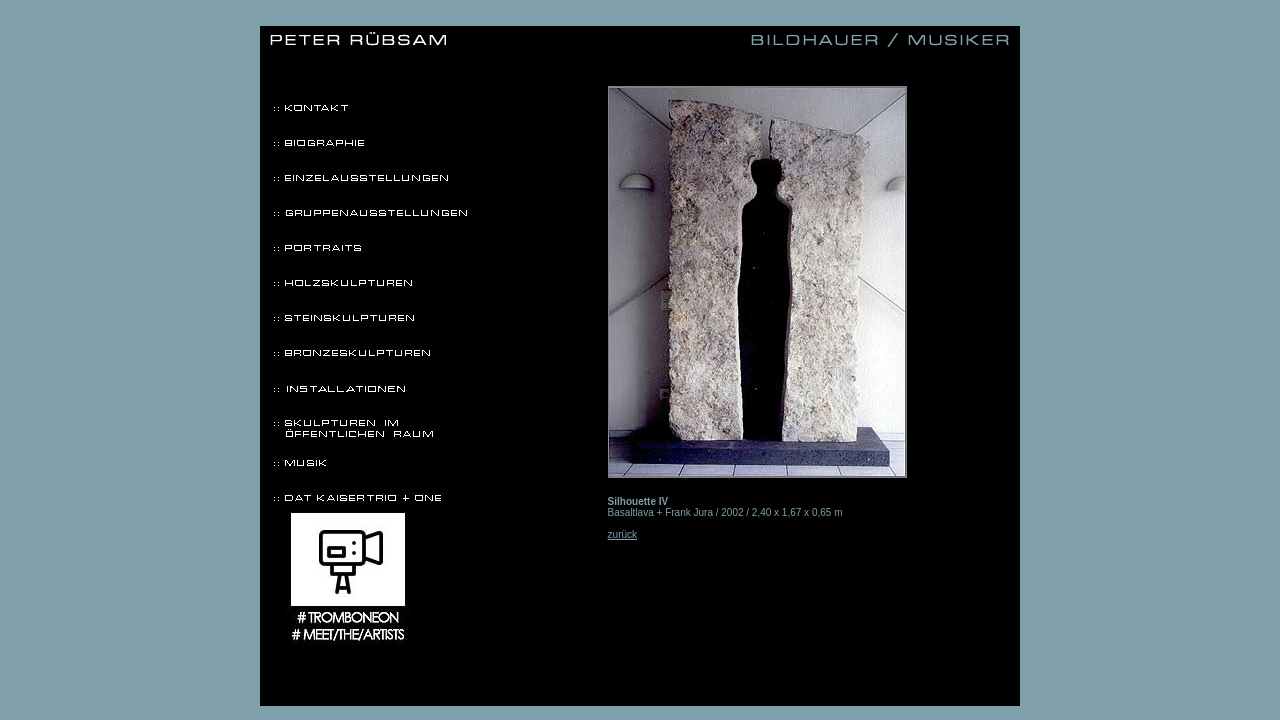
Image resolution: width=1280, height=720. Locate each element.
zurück (622, 534)
